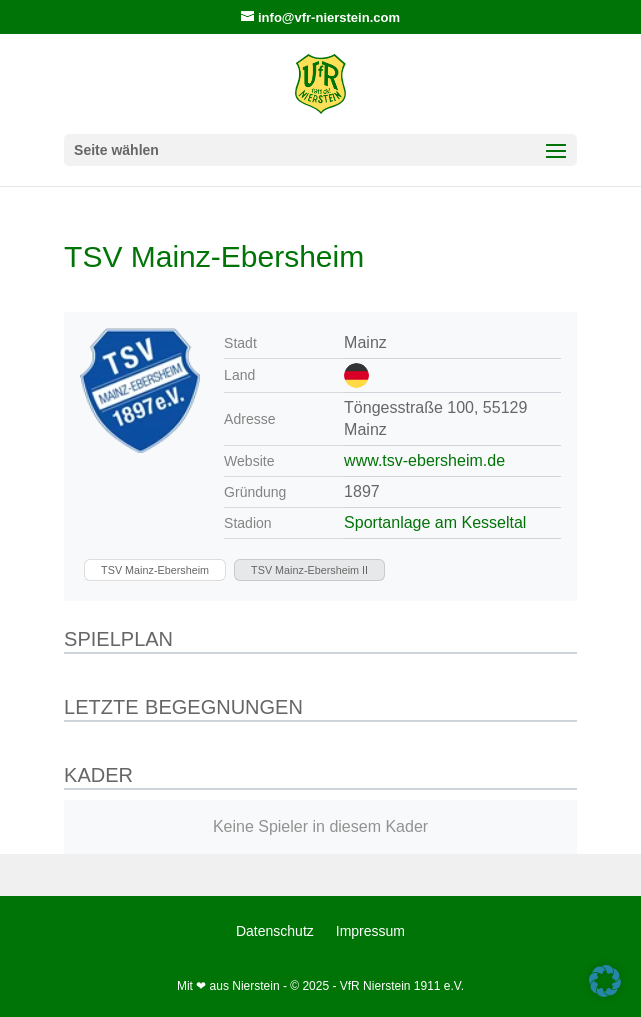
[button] (605, 981)
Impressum (370, 931)
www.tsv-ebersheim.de (424, 460)
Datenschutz (275, 931)
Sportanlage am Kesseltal (435, 522)
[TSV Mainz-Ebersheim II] (309, 570)
